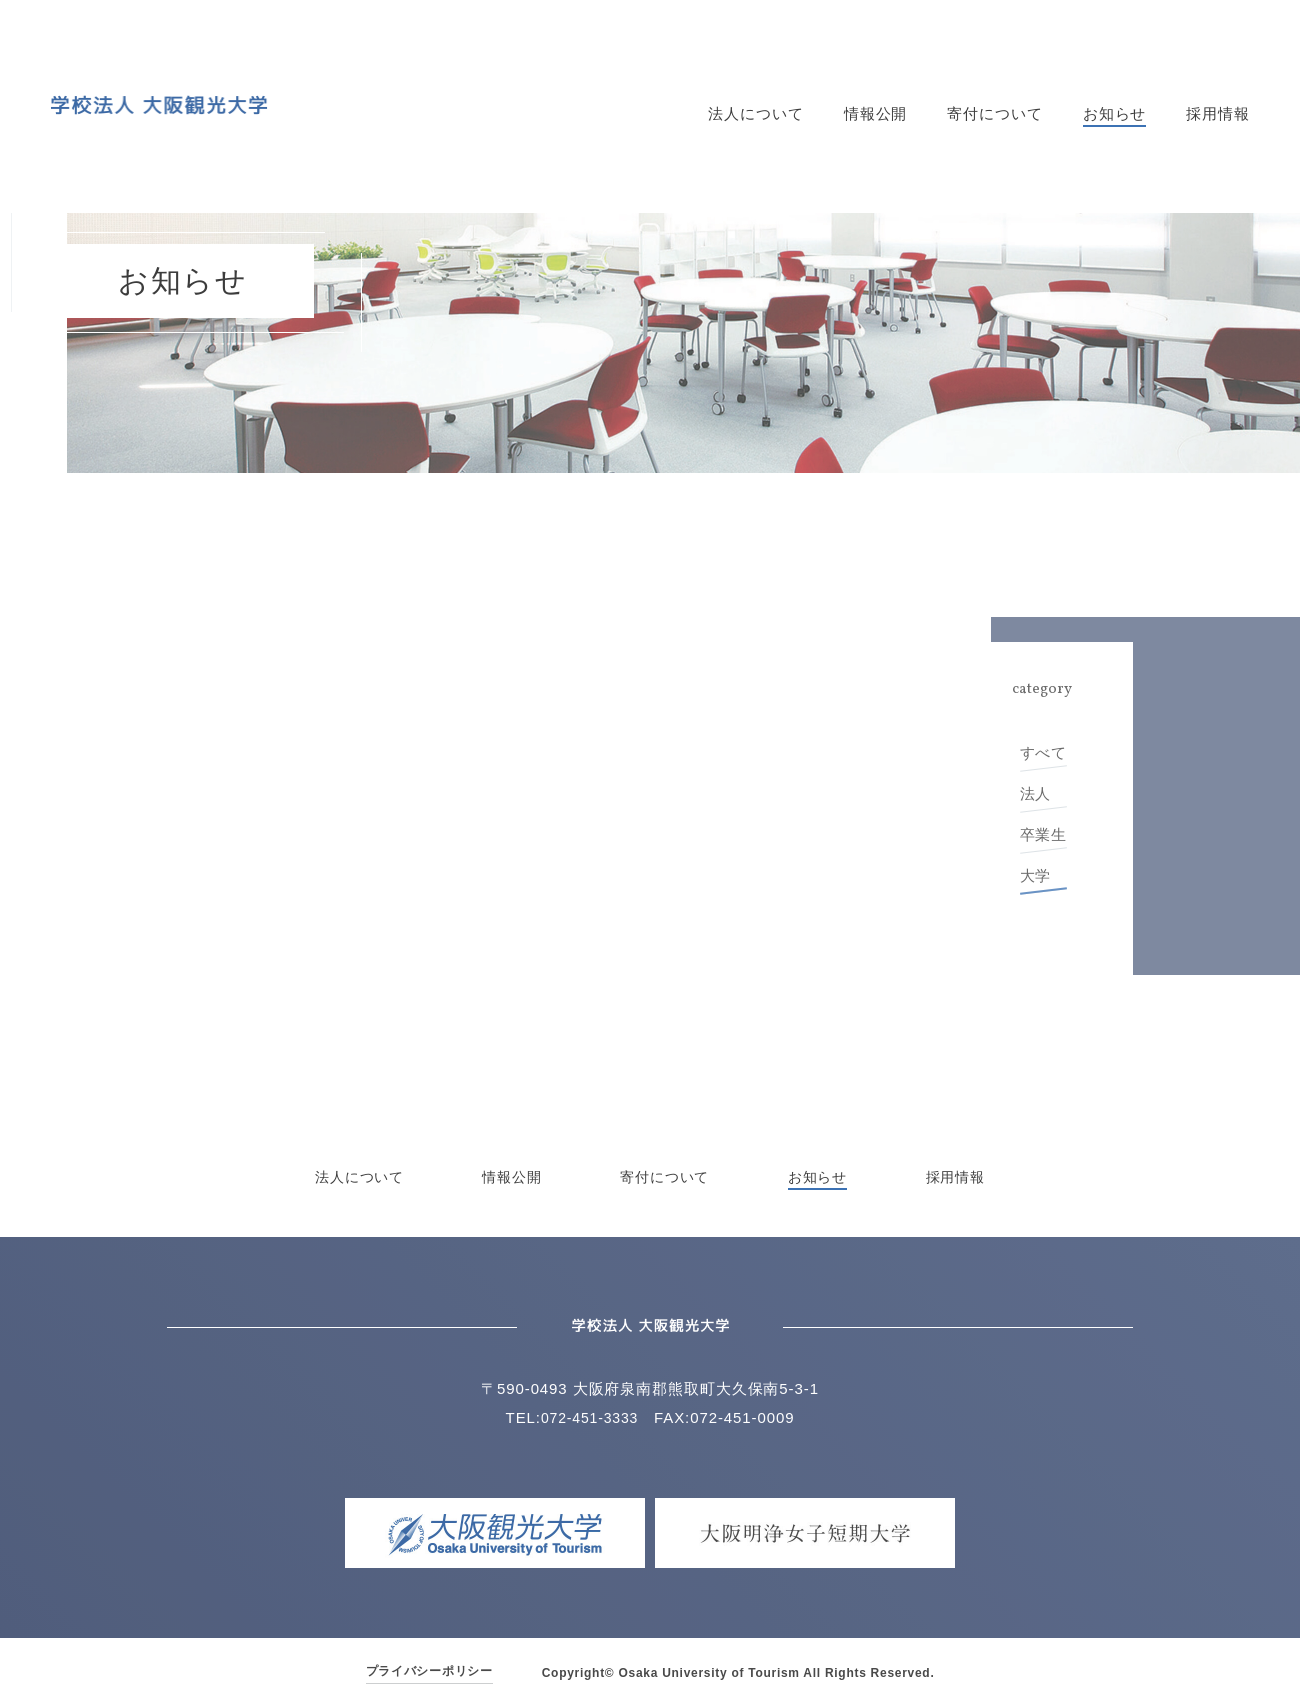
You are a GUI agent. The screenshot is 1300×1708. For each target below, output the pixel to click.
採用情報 (1218, 114)
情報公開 (876, 114)
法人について (755, 114)
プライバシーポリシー (429, 1671)
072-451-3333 (589, 1417)
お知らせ (1115, 114)
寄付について (994, 114)
